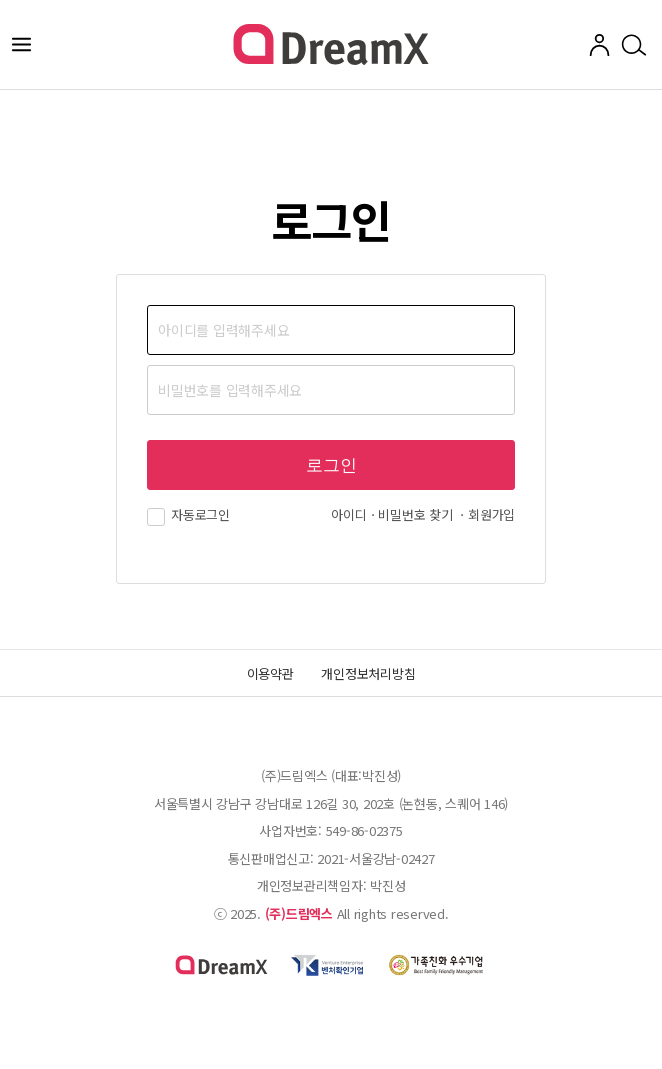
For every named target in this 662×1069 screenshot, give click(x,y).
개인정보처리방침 (368, 673)
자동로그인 (188, 514)
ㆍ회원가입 (485, 514)
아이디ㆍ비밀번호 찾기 (391, 514)
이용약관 (270, 673)
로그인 (331, 465)
